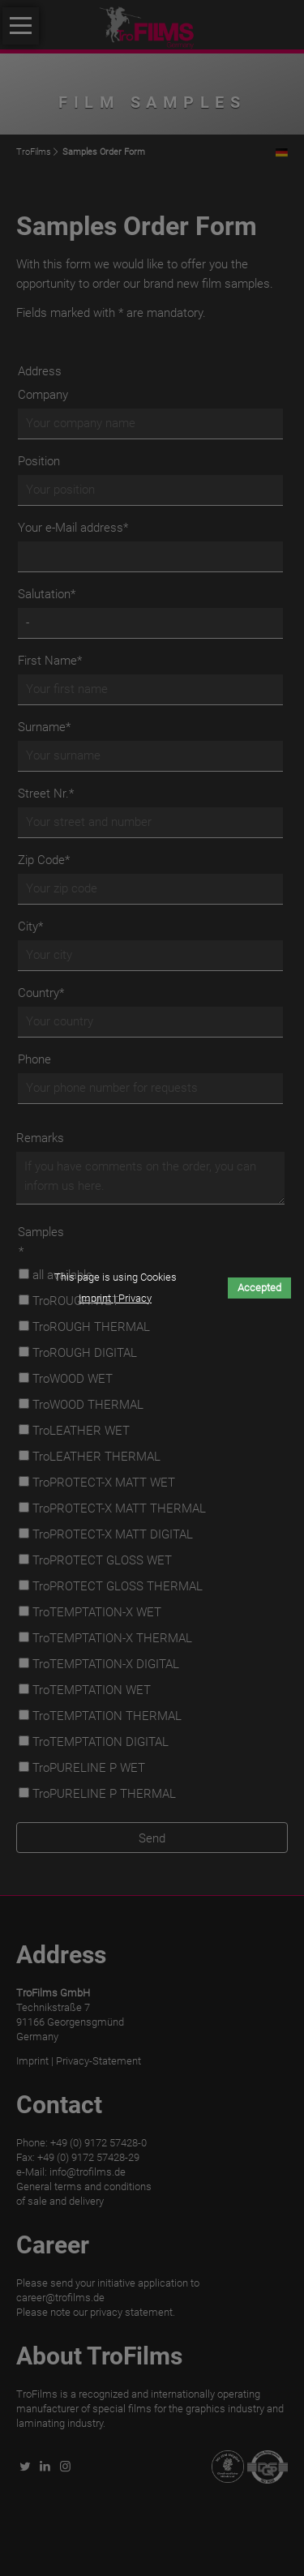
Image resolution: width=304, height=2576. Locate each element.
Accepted (259, 1288)
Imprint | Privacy (115, 1298)
